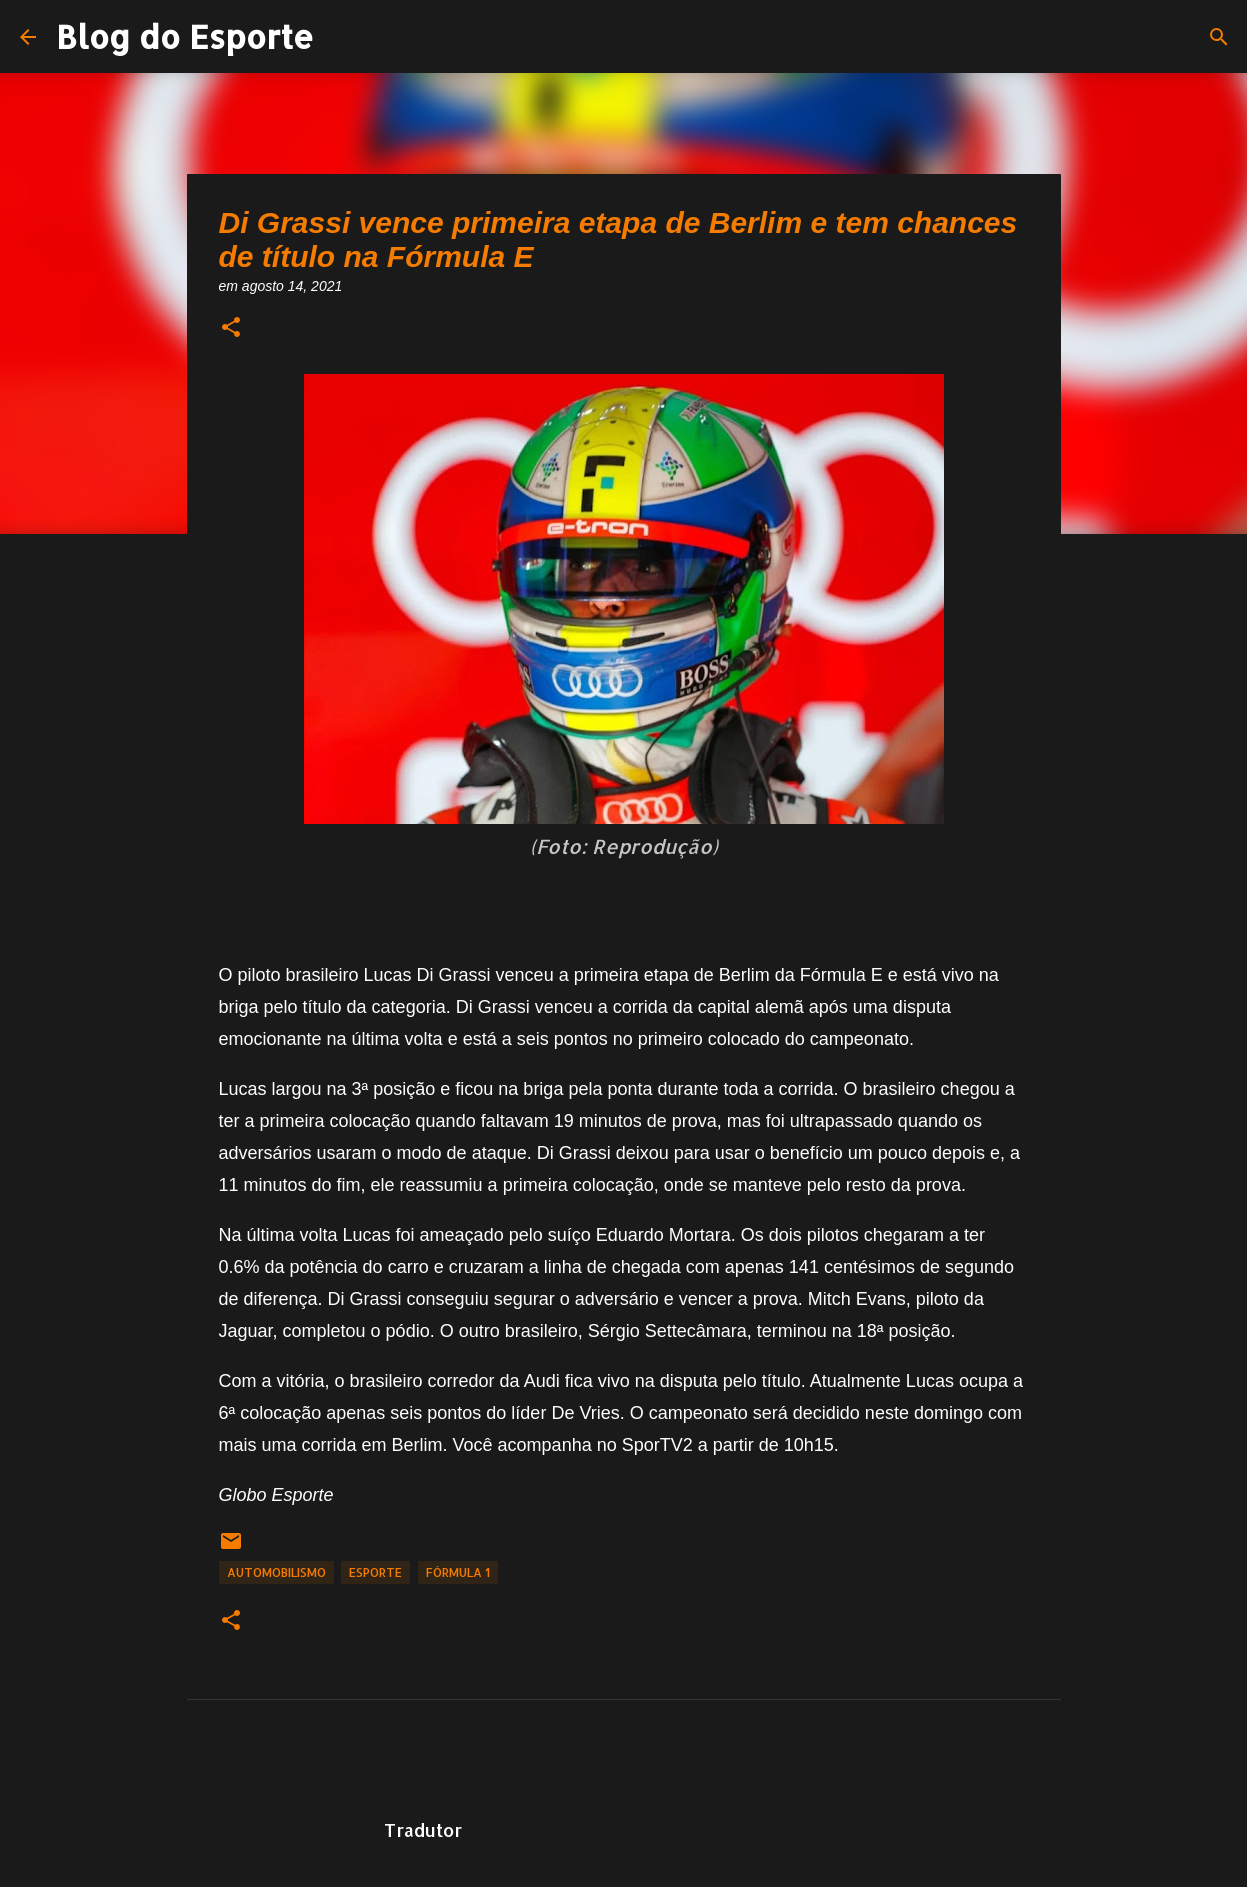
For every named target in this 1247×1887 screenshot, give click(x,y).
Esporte (375, 1572)
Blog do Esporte (185, 36)
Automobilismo (276, 1572)
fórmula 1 (458, 1572)
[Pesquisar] (1219, 37)
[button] (231, 328)
